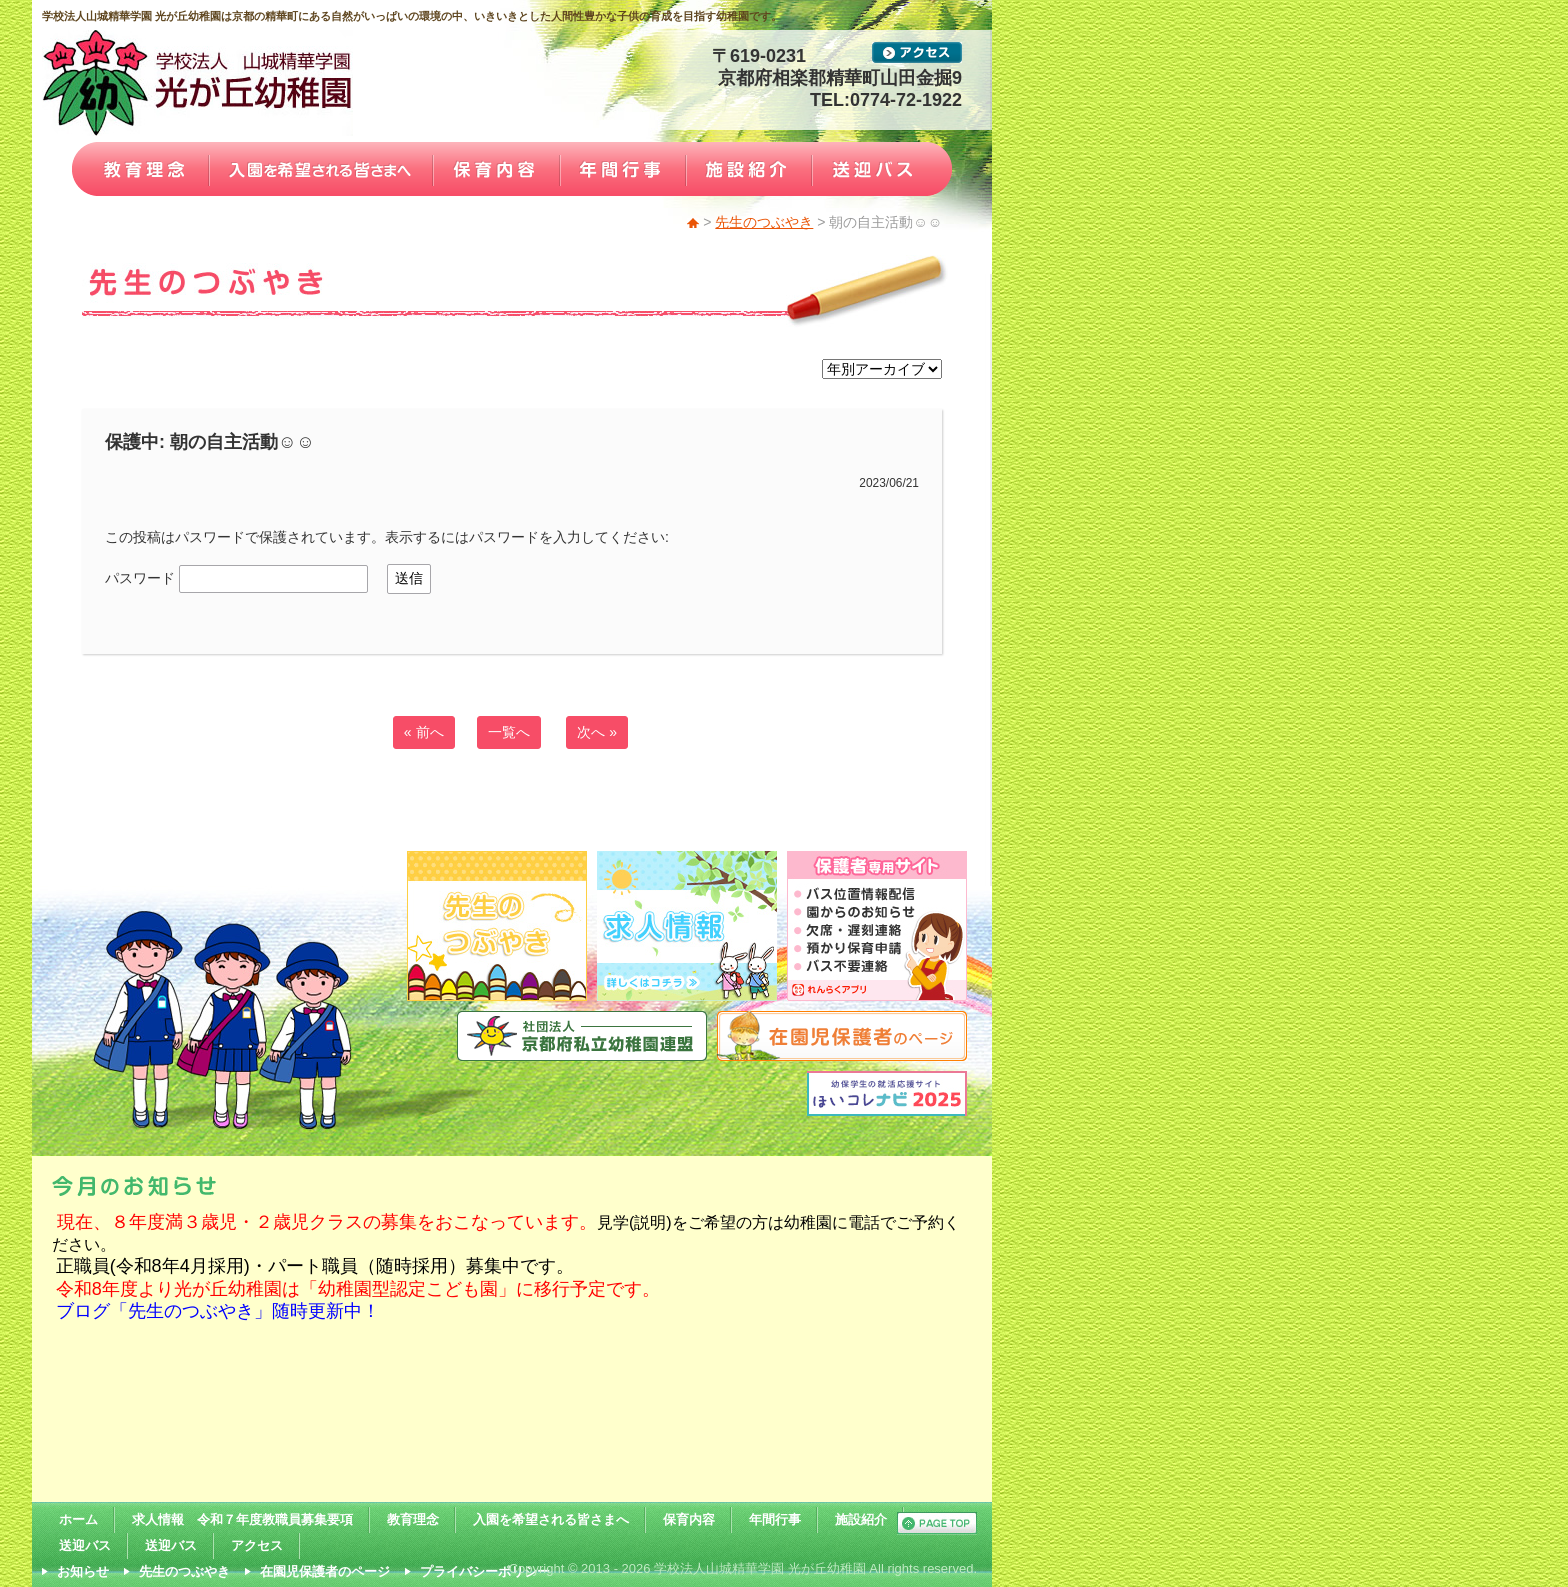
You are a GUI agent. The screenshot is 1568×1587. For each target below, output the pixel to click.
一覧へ (509, 732)
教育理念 (413, 1519)
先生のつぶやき (764, 222)
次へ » (597, 732)
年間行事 (775, 1519)
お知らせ (83, 1571)
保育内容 (689, 1519)
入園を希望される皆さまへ (551, 1519)
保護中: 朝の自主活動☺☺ (210, 442)
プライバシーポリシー (485, 1571)
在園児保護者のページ (325, 1571)
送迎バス (85, 1545)
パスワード (236, 578)
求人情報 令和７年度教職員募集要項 (242, 1519)
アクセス (257, 1545)
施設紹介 (861, 1519)
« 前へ (424, 732)
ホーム (78, 1519)
